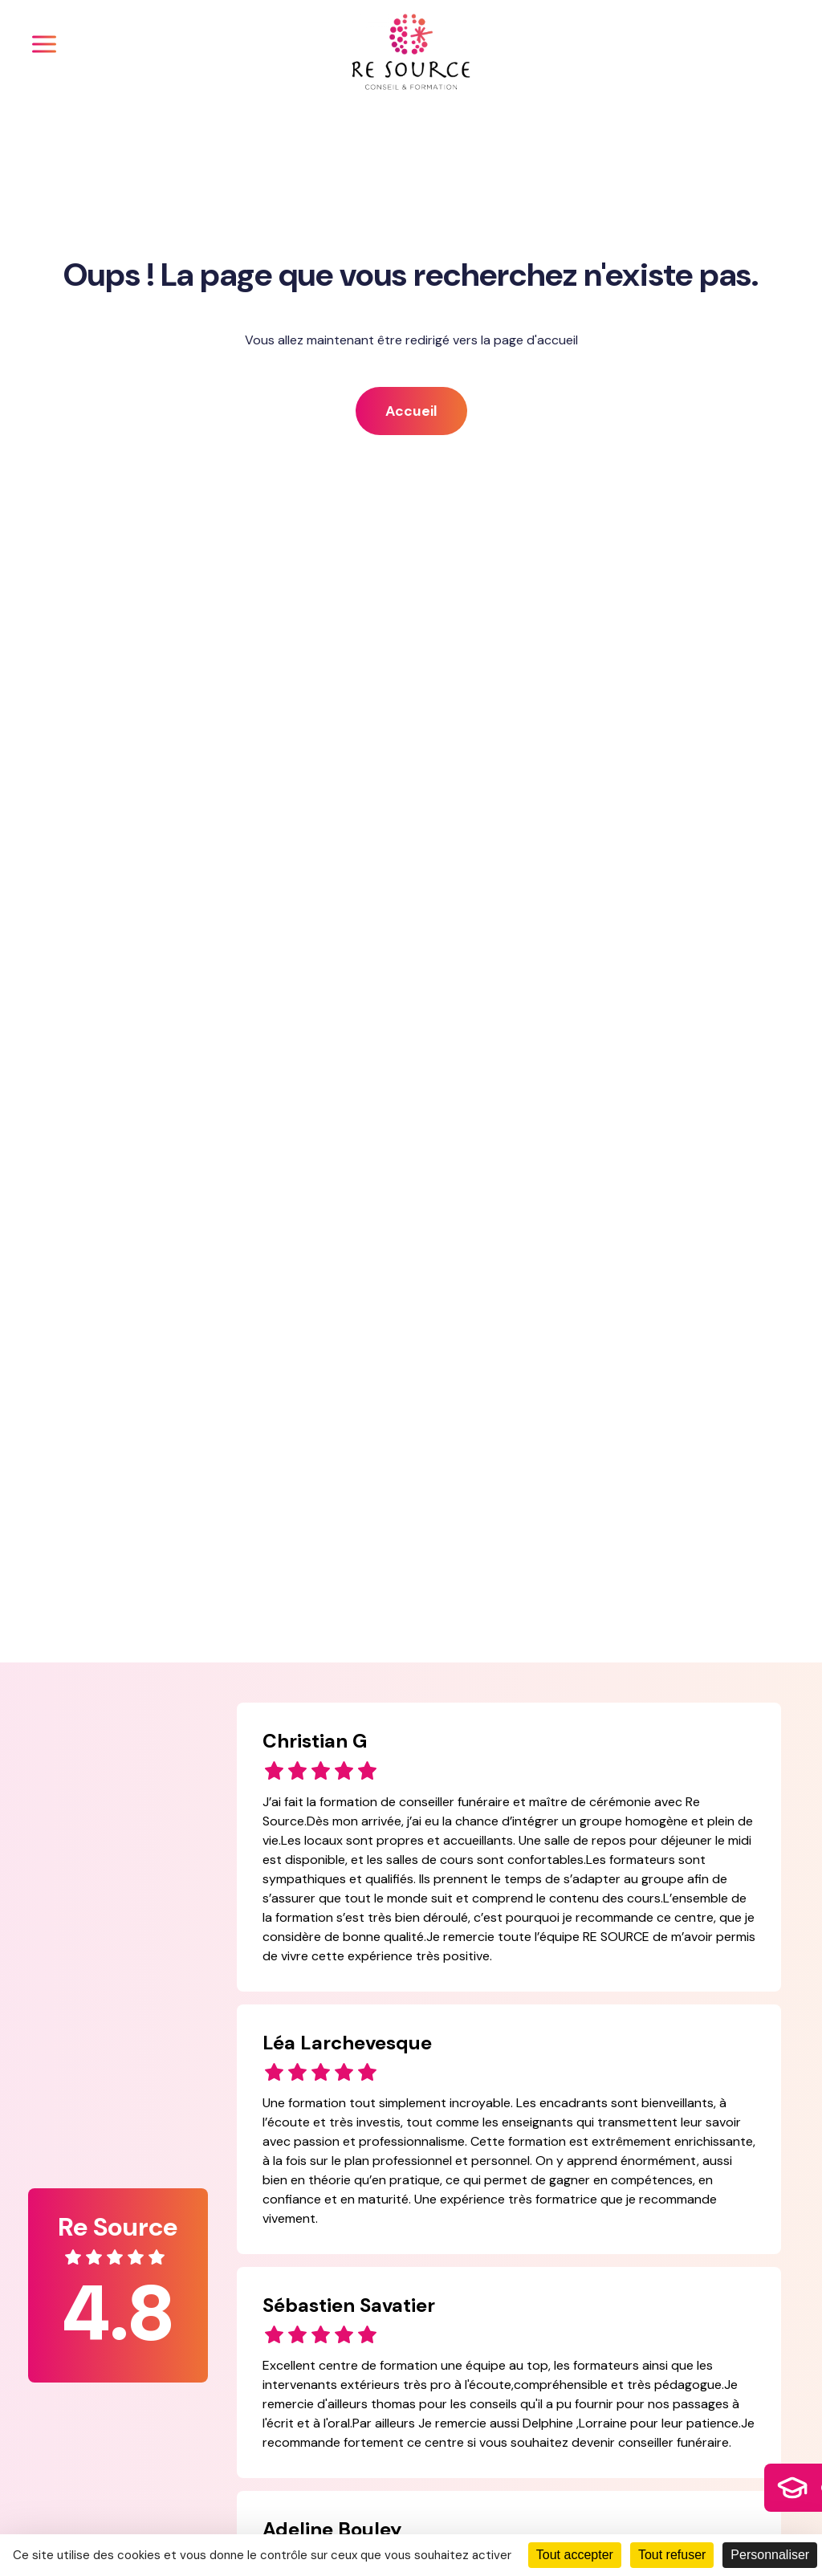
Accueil (411, 411)
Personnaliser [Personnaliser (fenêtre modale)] (769, 2555)
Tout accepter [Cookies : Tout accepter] (574, 2555)
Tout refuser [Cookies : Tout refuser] (672, 2555)
